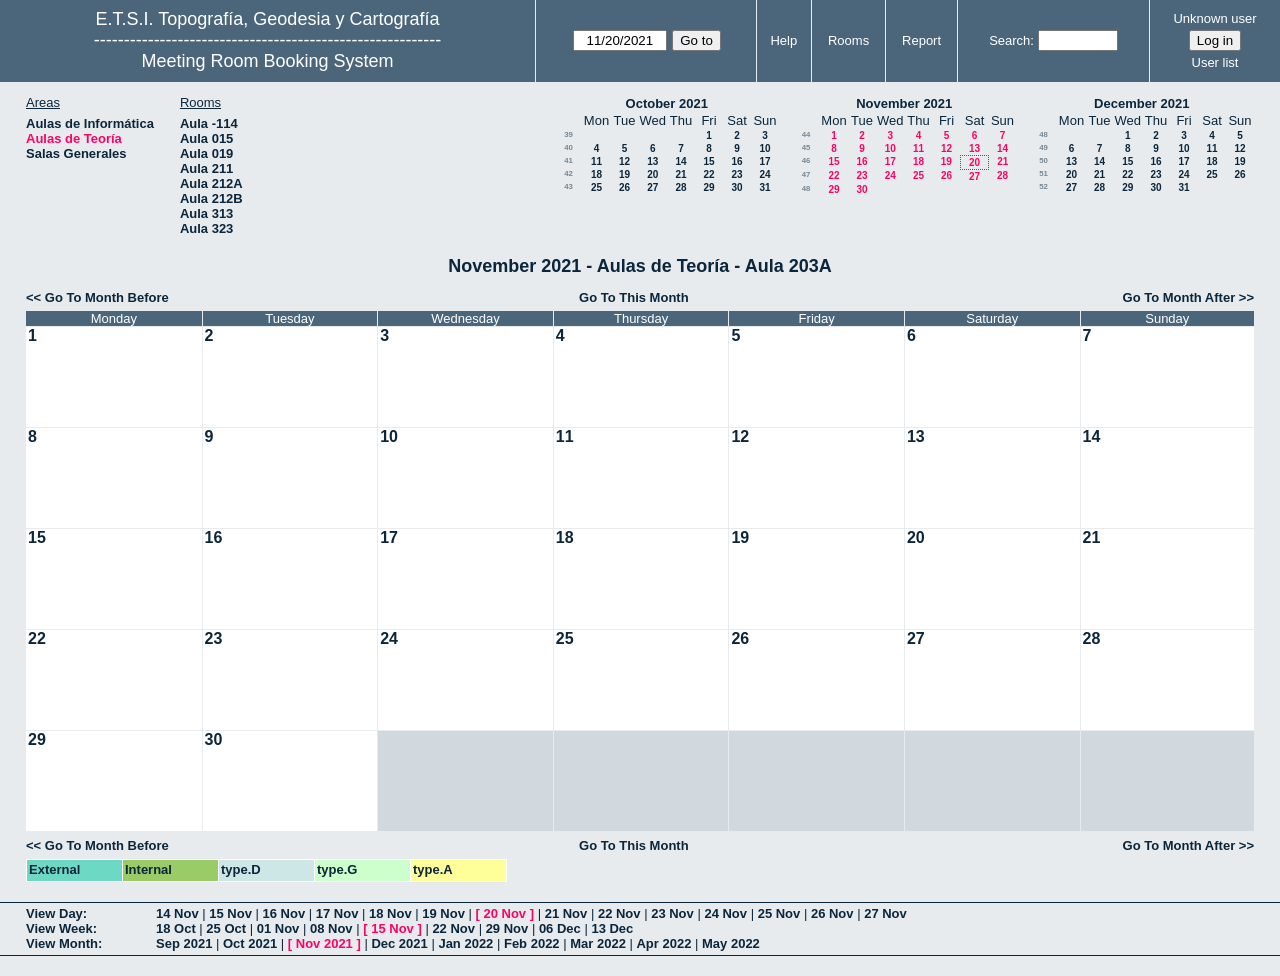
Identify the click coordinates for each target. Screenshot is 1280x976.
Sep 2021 (184, 943)
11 (596, 161)
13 (652, 161)
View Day (54, 913)
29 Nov (507, 928)
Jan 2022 (465, 943)
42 (568, 173)
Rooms (848, 40)
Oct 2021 (250, 943)
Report (921, 40)
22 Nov (619, 913)
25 (596, 187)
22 (708, 174)
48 (806, 188)
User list (1215, 62)
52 (1043, 186)
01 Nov (278, 928)
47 (806, 174)
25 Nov (779, 913)
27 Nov (885, 913)
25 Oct (226, 928)
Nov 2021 (324, 943)
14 (680, 161)
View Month (62, 943)
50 (1043, 160)
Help (783, 40)
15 (708, 161)
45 (806, 147)
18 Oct (176, 928)
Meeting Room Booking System (267, 61)
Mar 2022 (598, 943)
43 (568, 186)
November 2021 (904, 103)
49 (1043, 147)
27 (652, 187)
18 (596, 174)
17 (764, 161)
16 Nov (284, 913)
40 (568, 147)
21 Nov (566, 913)
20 (652, 174)
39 (568, 134)
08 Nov (331, 928)
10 (764, 148)
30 (736, 187)
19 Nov (443, 913)
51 (1043, 173)
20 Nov (504, 913)
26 (624, 187)
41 (568, 160)
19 (624, 174)
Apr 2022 (663, 943)
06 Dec (560, 928)
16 (736, 161)
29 (708, 187)
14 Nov (177, 913)
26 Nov (832, 913)
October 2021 (667, 103)
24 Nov (725, 913)
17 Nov (337, 913)
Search (1009, 40)
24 (764, 174)
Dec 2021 (399, 943)
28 (680, 187)
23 (736, 174)
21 (680, 174)
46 (806, 160)
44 (806, 134)
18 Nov (390, 913)
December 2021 (1141, 103)
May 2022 (731, 943)
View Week (59, 928)
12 (624, 161)
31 (764, 187)
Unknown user (1214, 18)
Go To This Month (634, 297)
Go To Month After (1179, 297)
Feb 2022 (532, 943)
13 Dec (612, 928)
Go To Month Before (107, 297)
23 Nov (672, 913)
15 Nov (230, 913)
